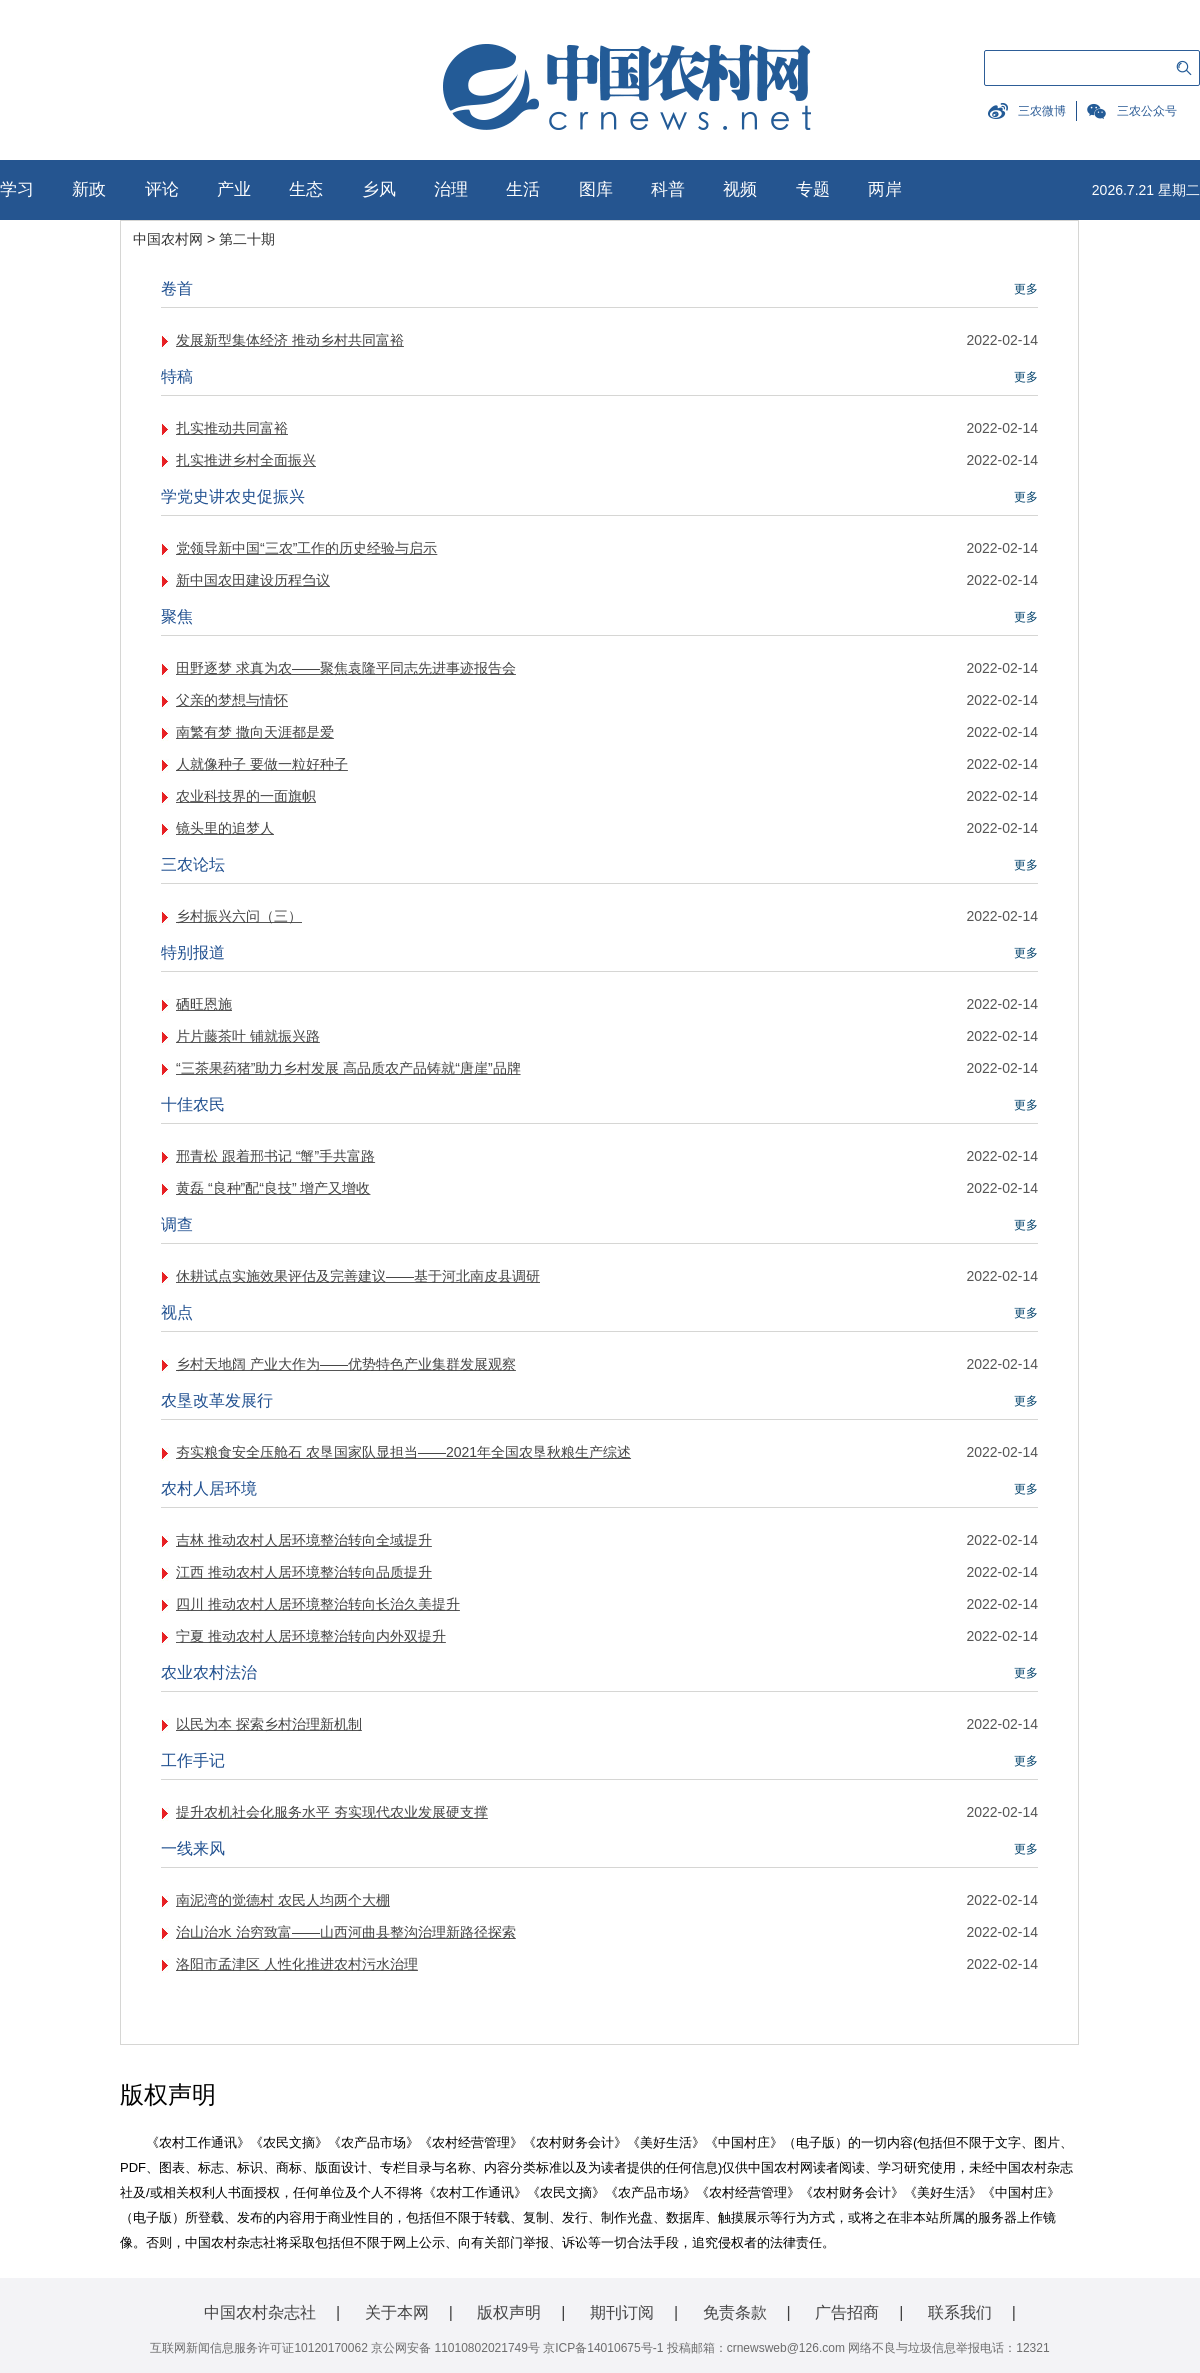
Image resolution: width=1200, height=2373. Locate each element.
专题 (813, 189)
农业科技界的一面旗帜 (246, 796)
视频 (740, 189)
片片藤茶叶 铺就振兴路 (248, 1036)
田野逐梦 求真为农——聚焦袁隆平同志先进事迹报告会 (346, 668)
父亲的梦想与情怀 (232, 700)
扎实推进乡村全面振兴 (246, 460)
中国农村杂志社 (260, 2312)
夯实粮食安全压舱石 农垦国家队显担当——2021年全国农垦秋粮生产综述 (403, 1452)
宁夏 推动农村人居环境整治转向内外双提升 (311, 1636)
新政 (89, 189)
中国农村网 (168, 239)
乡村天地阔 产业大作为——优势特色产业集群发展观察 (346, 1364)
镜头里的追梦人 (225, 828)
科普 (668, 189)
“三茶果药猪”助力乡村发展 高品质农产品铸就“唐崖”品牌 (348, 1068)
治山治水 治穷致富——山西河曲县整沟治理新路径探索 (346, 1932)
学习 (17, 189)
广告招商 (847, 2312)
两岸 (885, 189)
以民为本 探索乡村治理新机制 (269, 1724)
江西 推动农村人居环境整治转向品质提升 (304, 1572)
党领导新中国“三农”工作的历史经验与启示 (306, 548)
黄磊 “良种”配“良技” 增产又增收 (273, 1188)
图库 (596, 189)
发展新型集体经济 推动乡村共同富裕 (290, 340)
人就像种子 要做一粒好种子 (262, 764)
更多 (1026, 289)
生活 (523, 189)
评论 (162, 189)
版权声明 (509, 2312)
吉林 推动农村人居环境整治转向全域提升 (304, 1540)
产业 (234, 189)
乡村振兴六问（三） (239, 916)
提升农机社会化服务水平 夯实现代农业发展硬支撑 (332, 1812)
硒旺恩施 (204, 1004)
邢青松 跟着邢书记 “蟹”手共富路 (275, 1156)
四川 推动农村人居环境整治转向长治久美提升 (318, 1604)
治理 (451, 189)
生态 (306, 189)
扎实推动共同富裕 (232, 428)
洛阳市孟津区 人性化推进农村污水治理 (297, 1964)
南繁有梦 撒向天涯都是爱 (255, 732)
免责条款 (735, 2312)
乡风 (379, 189)
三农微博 (1042, 111)
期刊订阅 (622, 2312)
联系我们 (960, 2312)
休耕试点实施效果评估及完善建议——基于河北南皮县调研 (358, 1276)
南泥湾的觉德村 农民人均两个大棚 (283, 1900)
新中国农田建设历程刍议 (253, 580)
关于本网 (397, 2312)
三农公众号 (1147, 111)
